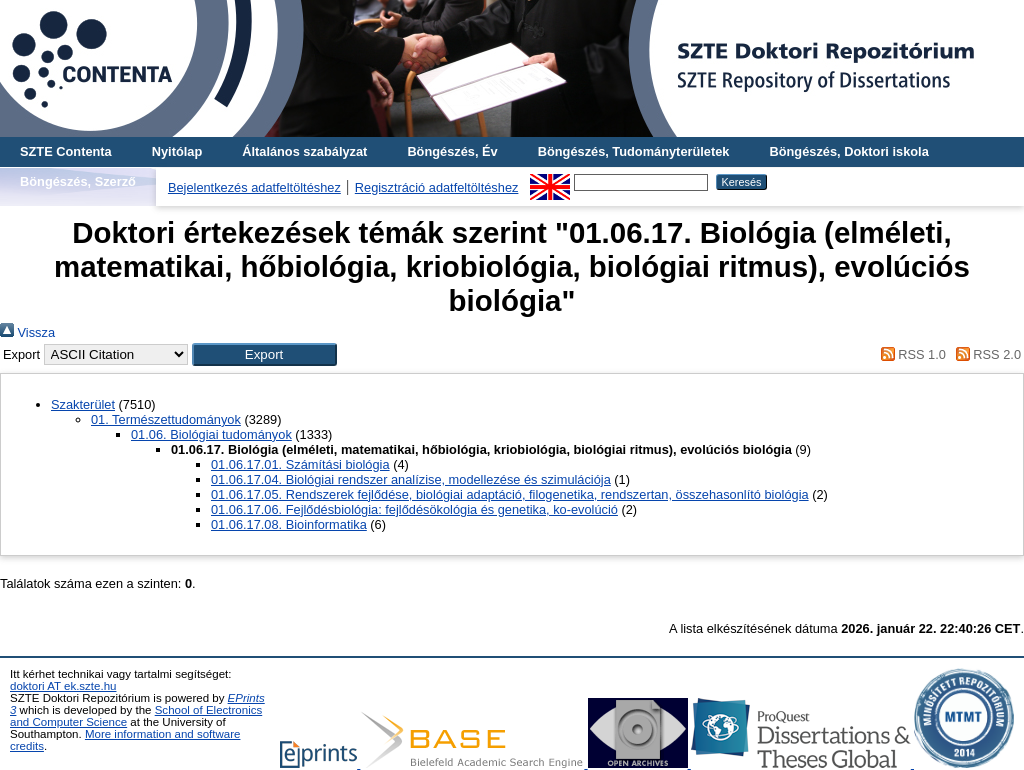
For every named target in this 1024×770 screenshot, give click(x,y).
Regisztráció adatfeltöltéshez (437, 187)
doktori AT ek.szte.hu (63, 686)
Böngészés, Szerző (78, 181)
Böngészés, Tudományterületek (634, 151)
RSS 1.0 (910, 354)
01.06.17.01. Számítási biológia (300, 464)
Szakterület (83, 404)
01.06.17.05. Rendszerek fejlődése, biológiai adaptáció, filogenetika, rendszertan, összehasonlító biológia (510, 494)
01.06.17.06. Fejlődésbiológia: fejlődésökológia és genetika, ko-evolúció (414, 509)
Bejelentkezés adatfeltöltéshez (254, 187)
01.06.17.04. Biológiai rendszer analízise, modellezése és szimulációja (411, 479)
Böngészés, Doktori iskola (848, 151)
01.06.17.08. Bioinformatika (289, 524)
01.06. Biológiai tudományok (211, 434)
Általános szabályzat (304, 151)
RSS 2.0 (985, 354)
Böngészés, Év (452, 151)
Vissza (27, 332)
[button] (264, 354)
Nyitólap (177, 151)
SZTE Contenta (66, 151)
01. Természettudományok (166, 419)
